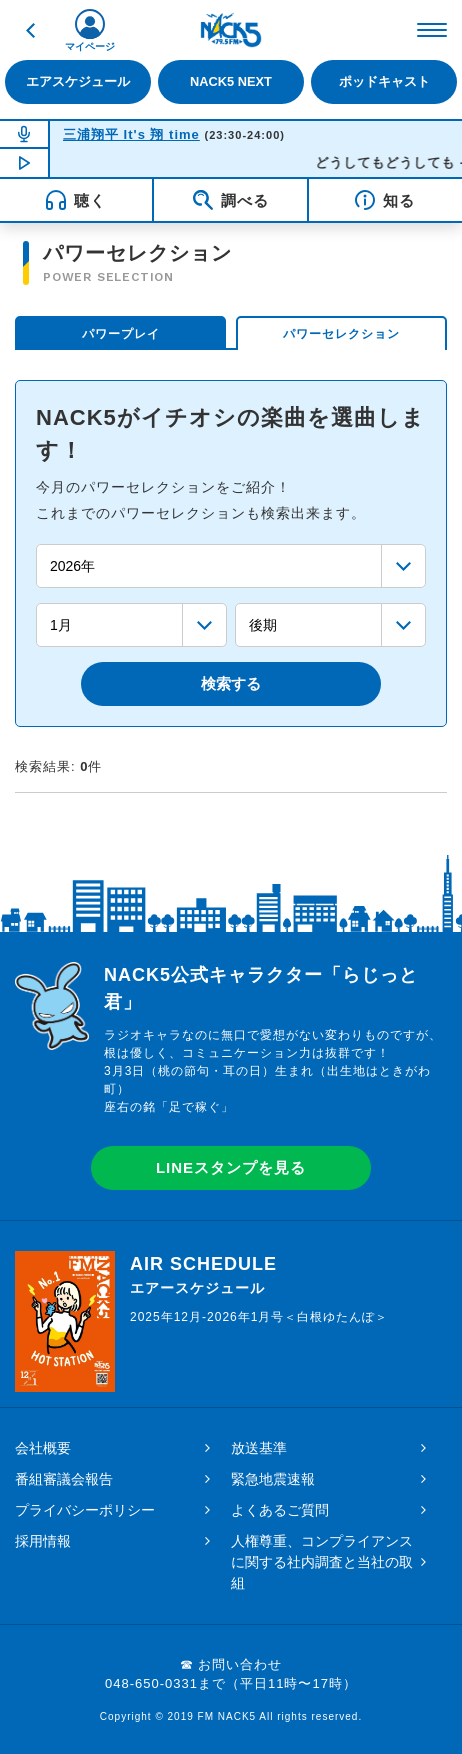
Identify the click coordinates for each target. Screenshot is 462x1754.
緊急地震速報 (273, 1479)
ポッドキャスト (384, 81)
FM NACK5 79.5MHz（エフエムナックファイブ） (231, 30)
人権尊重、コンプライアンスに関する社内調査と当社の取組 (322, 1562)
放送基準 (259, 1448)
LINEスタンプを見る (231, 1167)
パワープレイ (121, 334)
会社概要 (43, 1448)
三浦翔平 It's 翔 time (131, 134)
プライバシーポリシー (85, 1510)
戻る (30, 30)
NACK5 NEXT (231, 81)
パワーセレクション (341, 334)
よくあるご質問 (280, 1510)
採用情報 (43, 1541)
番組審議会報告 (64, 1479)
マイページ (90, 46)
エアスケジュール (78, 81)
